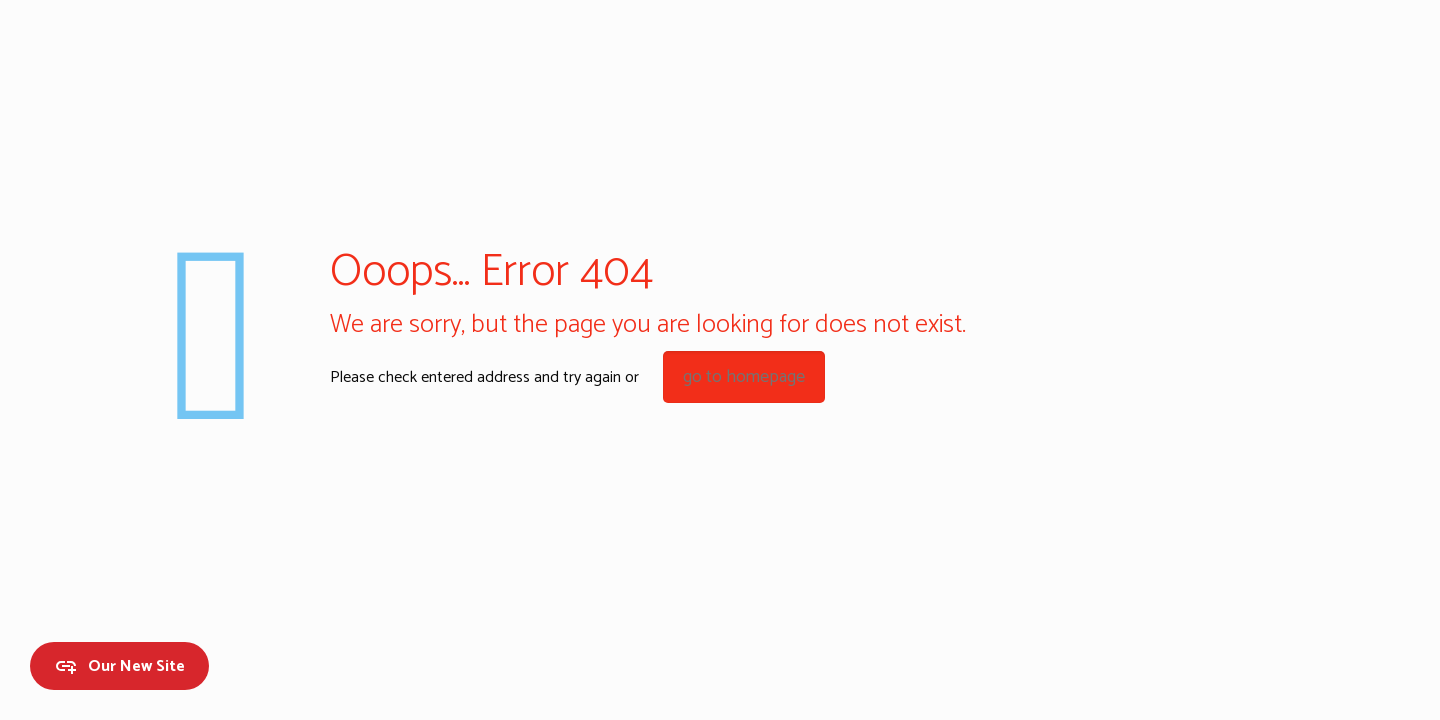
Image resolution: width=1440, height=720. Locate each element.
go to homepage (744, 377)
